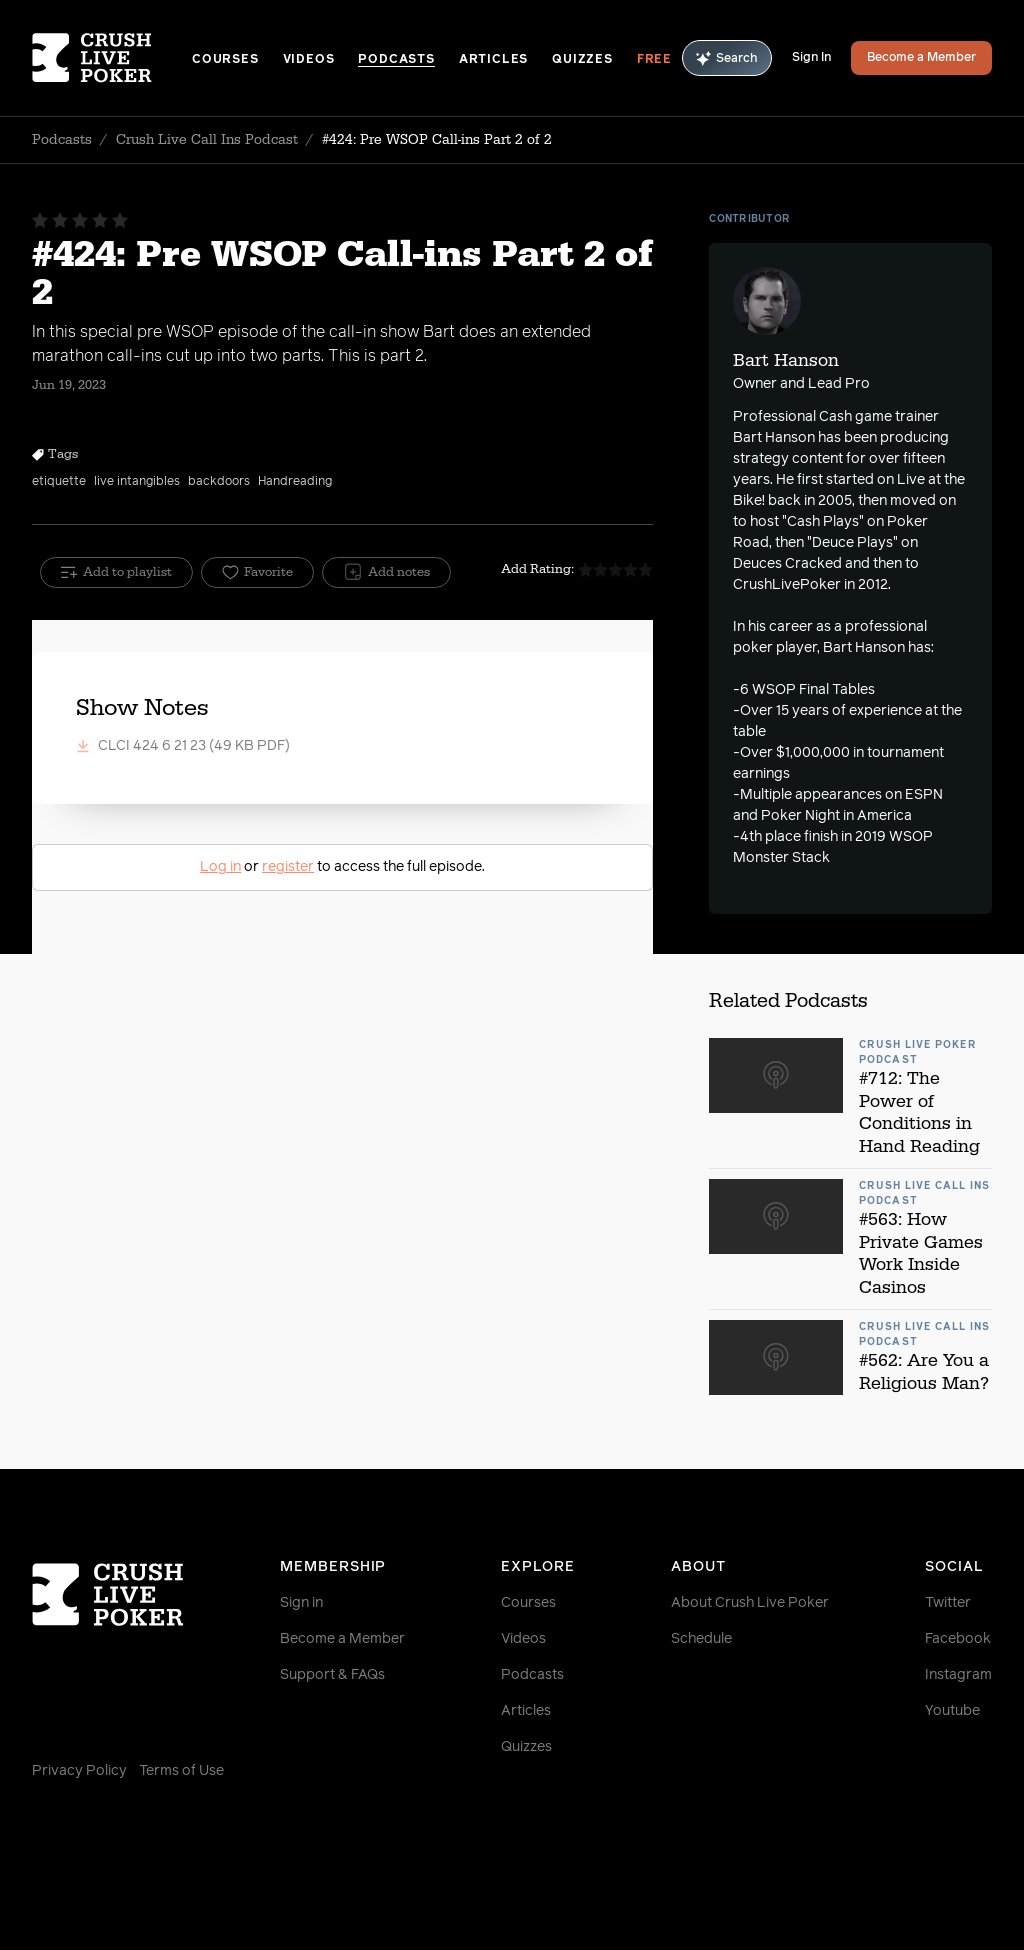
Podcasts (396, 60)
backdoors (219, 482)
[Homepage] (112, 58)
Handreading (295, 482)
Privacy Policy (79, 1771)
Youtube (952, 1711)
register (288, 867)
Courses (225, 60)
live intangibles (137, 482)
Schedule (701, 1639)
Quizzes (582, 60)
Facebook (958, 1639)
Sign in (301, 1603)
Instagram (958, 1675)
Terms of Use (181, 1771)
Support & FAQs (332, 1675)
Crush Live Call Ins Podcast (207, 140)
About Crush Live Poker (750, 1603)
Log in (220, 867)
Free (654, 60)
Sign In (811, 58)
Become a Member (921, 58)
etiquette (59, 482)
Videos (309, 60)
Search (727, 58)
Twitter (948, 1603)
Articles (493, 60)
